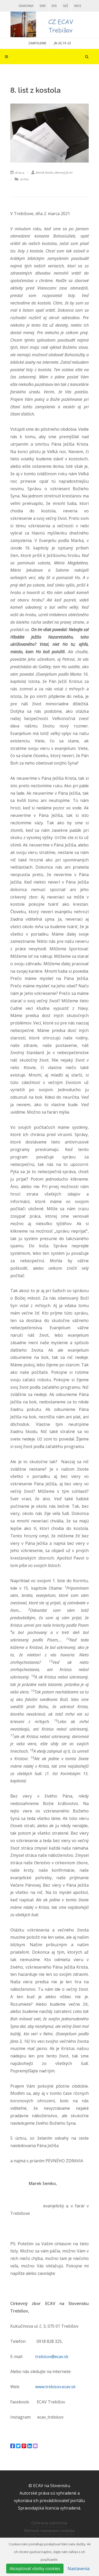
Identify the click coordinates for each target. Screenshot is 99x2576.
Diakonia (26, 6)
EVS (54, 6)
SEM (43, 6)
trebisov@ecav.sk (51, 2356)
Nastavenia (78, 2568)
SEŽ (65, 6)
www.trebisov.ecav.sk (55, 2386)
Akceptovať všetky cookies (35, 2568)
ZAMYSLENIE (37, 43)
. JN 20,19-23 (62, 43)
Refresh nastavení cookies (49, 2530)
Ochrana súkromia (49, 2523)
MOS (77, 6)
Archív (22, 179)
